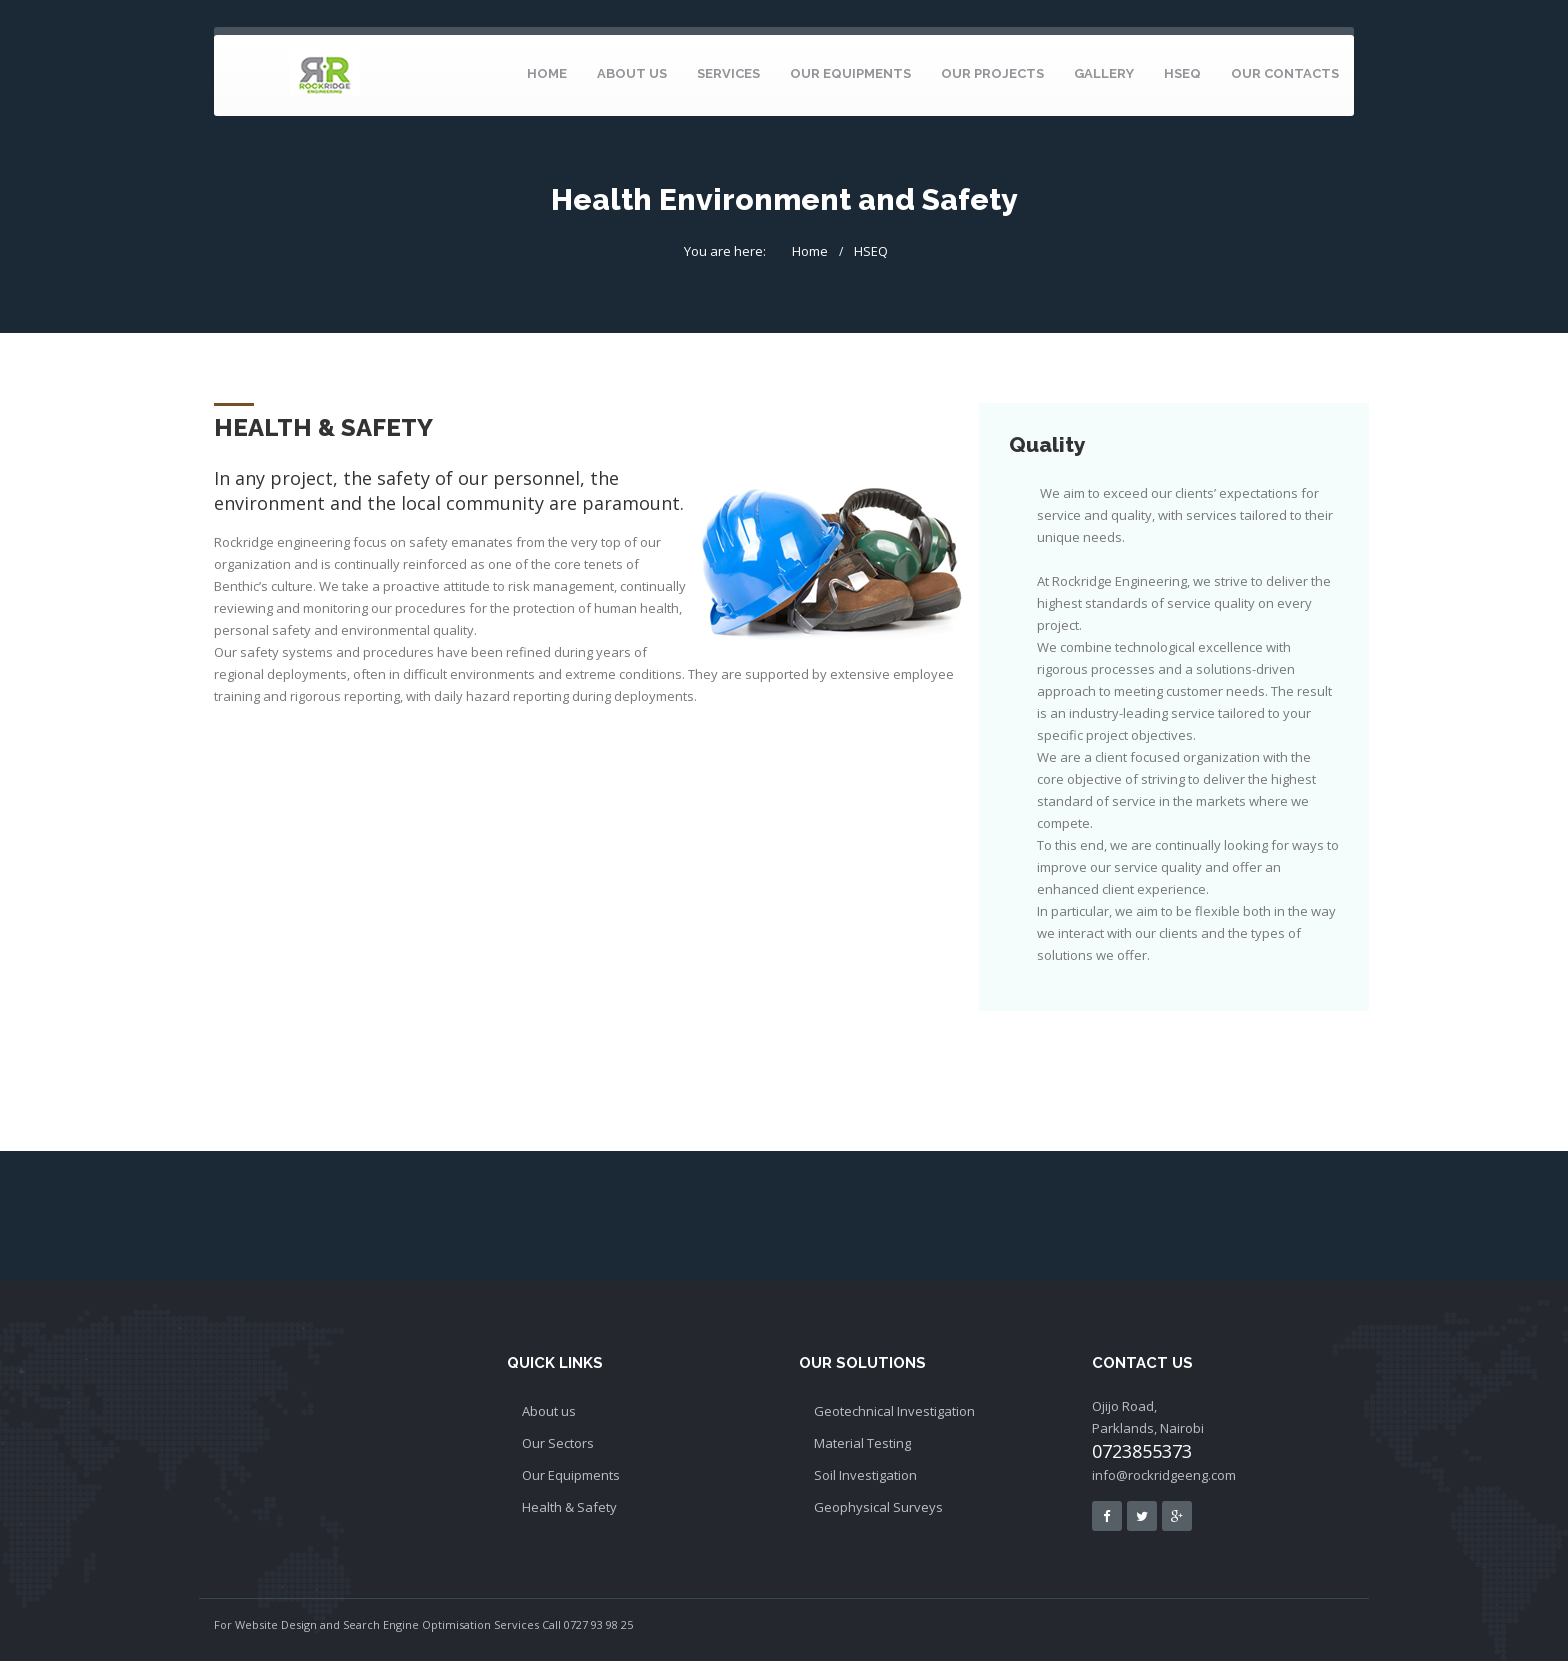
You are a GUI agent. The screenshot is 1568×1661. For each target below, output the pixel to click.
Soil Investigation (865, 1475)
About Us (632, 73)
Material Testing (862, 1443)
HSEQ (1182, 73)
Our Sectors (558, 1443)
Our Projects (992, 73)
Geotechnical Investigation (894, 1411)
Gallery (1104, 73)
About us (549, 1411)
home (547, 73)
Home (810, 251)
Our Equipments (850, 73)
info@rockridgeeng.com (1164, 1475)
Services (728, 73)
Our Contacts (1285, 73)
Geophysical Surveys (878, 1507)
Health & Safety (569, 1507)
